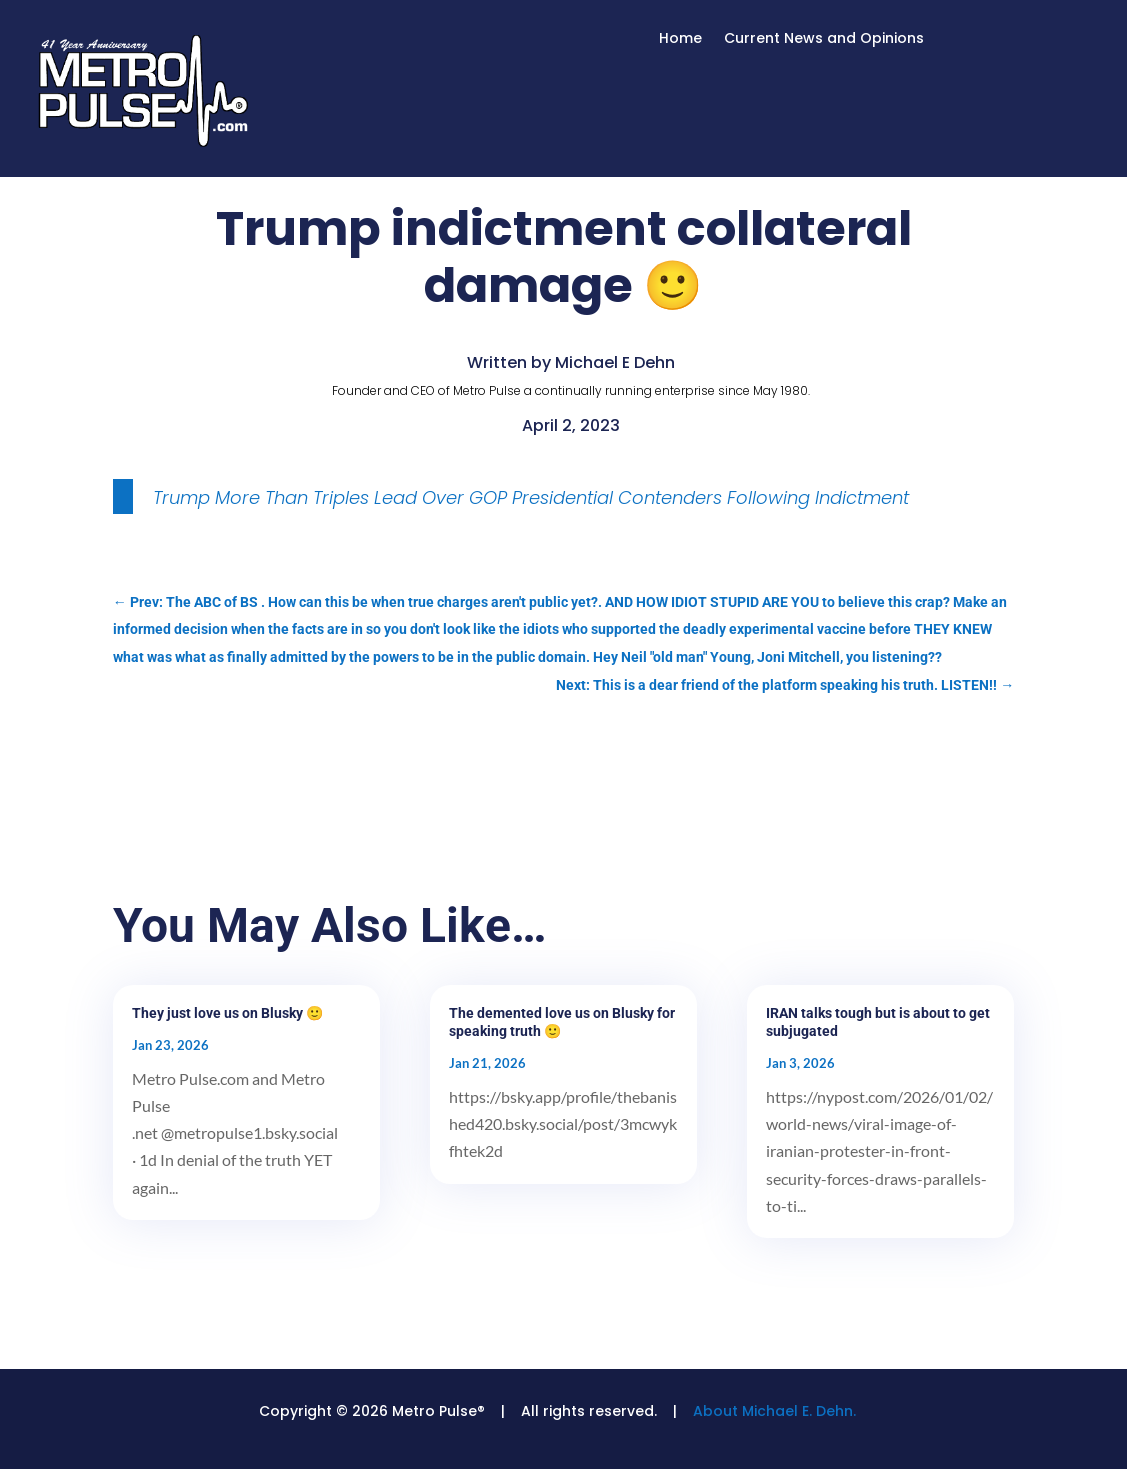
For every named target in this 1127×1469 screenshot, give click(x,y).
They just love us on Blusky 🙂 (227, 1013)
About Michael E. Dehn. (774, 1411)
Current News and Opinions (824, 39)
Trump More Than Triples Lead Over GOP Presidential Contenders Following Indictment (531, 497)
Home (680, 39)
